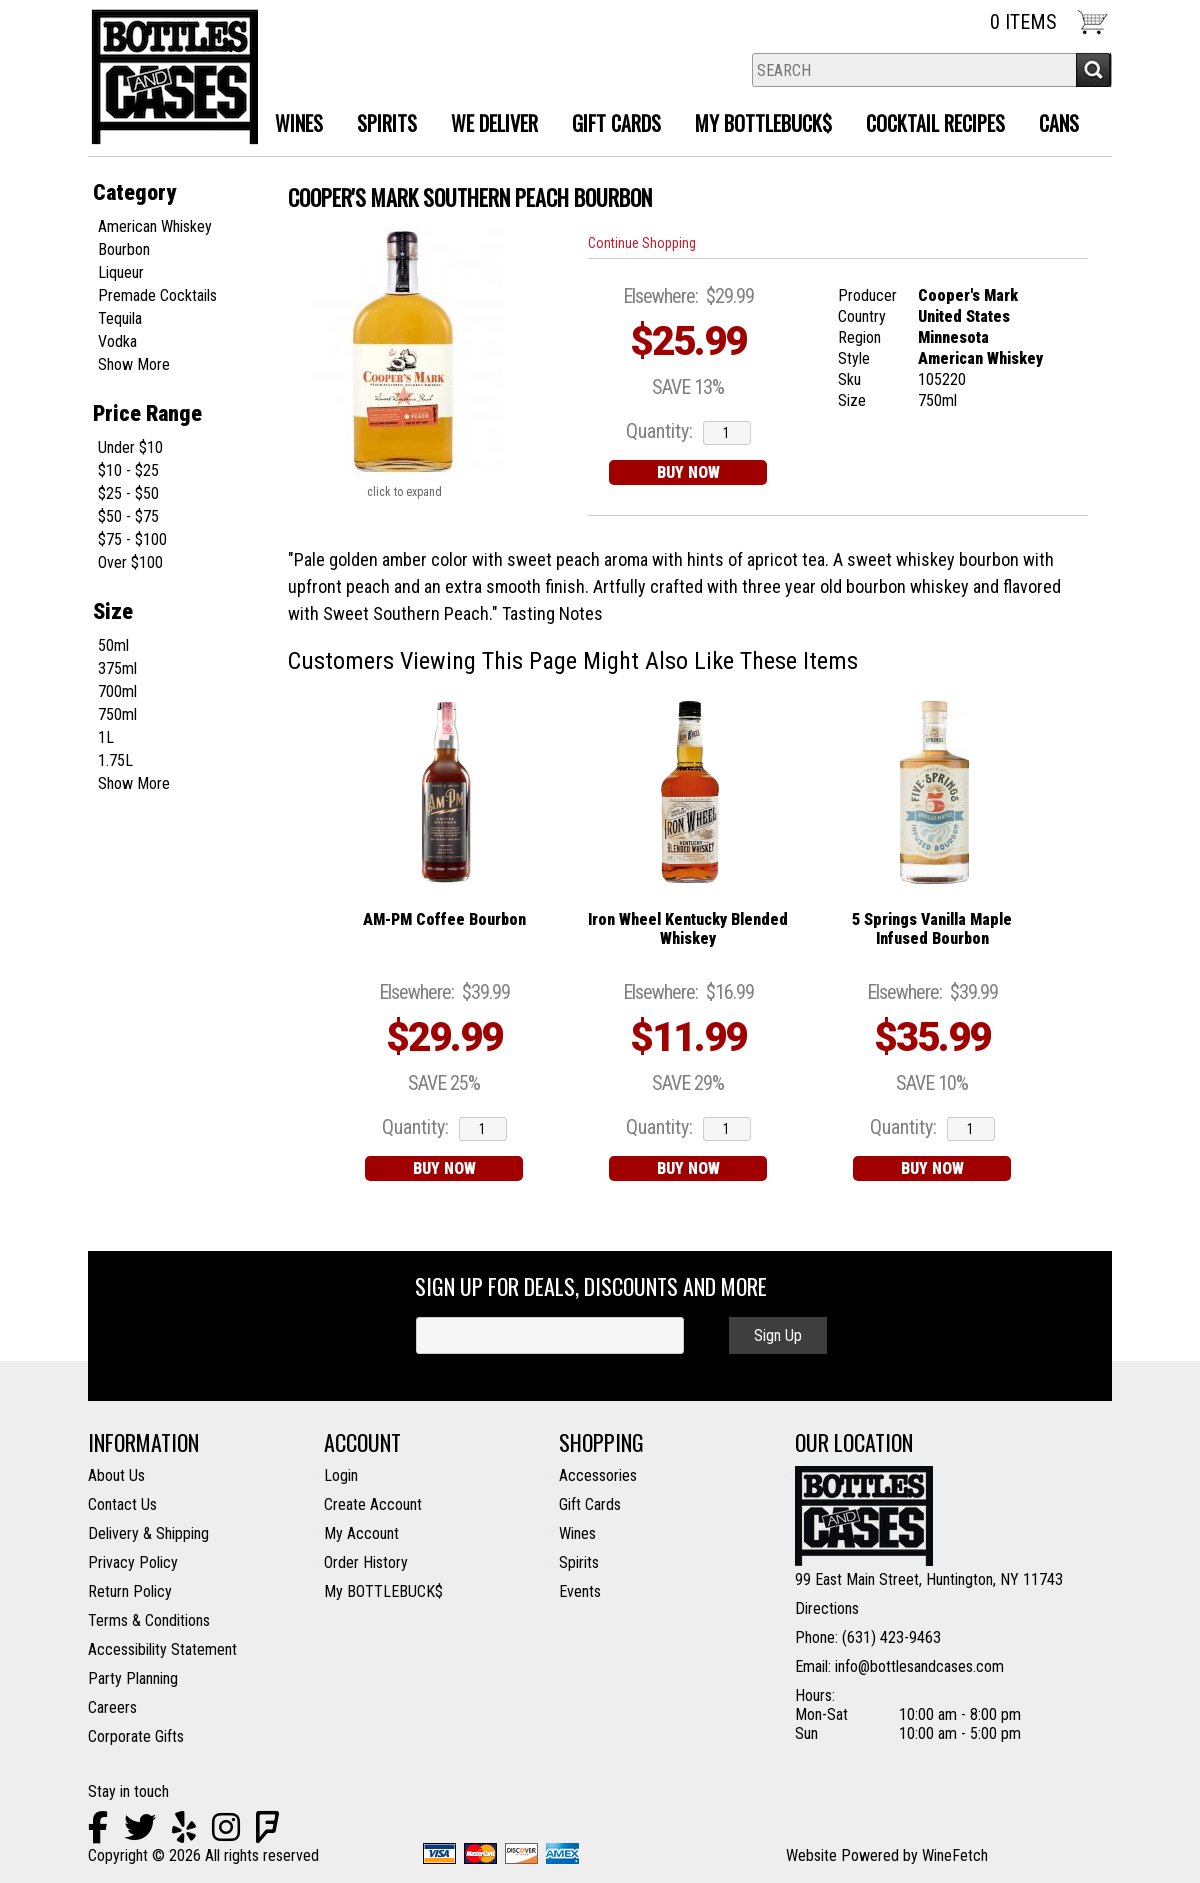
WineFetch (955, 1855)
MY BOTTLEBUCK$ (756, 125)
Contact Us (122, 1504)
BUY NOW (688, 472)
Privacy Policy (133, 1562)
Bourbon (124, 249)
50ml (113, 645)
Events (580, 1591)
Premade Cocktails (157, 295)
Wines (291, 125)
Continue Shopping (642, 243)
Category (134, 192)
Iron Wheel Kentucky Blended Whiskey (688, 929)
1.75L (115, 760)
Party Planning (133, 1678)
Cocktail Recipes (935, 123)
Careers (112, 1707)
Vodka (117, 341)
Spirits (379, 125)
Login (341, 1475)
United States (964, 316)
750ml (117, 714)
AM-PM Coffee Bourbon (444, 919)
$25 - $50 (128, 493)
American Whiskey (155, 226)
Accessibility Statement (162, 1649)
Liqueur (121, 272)
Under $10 (130, 447)
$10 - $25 (128, 470)
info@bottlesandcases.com (919, 1666)
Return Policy (130, 1591)
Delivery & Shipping (148, 1533)
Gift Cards (616, 123)
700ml (117, 691)
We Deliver (487, 125)
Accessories (598, 1475)
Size (113, 611)
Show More (134, 364)
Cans (1059, 123)
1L (106, 737)
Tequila (120, 318)
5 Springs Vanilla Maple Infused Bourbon (932, 929)
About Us (116, 1475)
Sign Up (778, 1335)
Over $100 (130, 562)
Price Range (147, 413)
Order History (366, 1562)
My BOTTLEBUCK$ (383, 1591)
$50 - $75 (128, 516)
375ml (117, 668)
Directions (827, 1608)
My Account (361, 1533)
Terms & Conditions (149, 1620)
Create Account (373, 1504)
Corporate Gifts (136, 1736)
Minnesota (953, 337)
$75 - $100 (132, 539)
